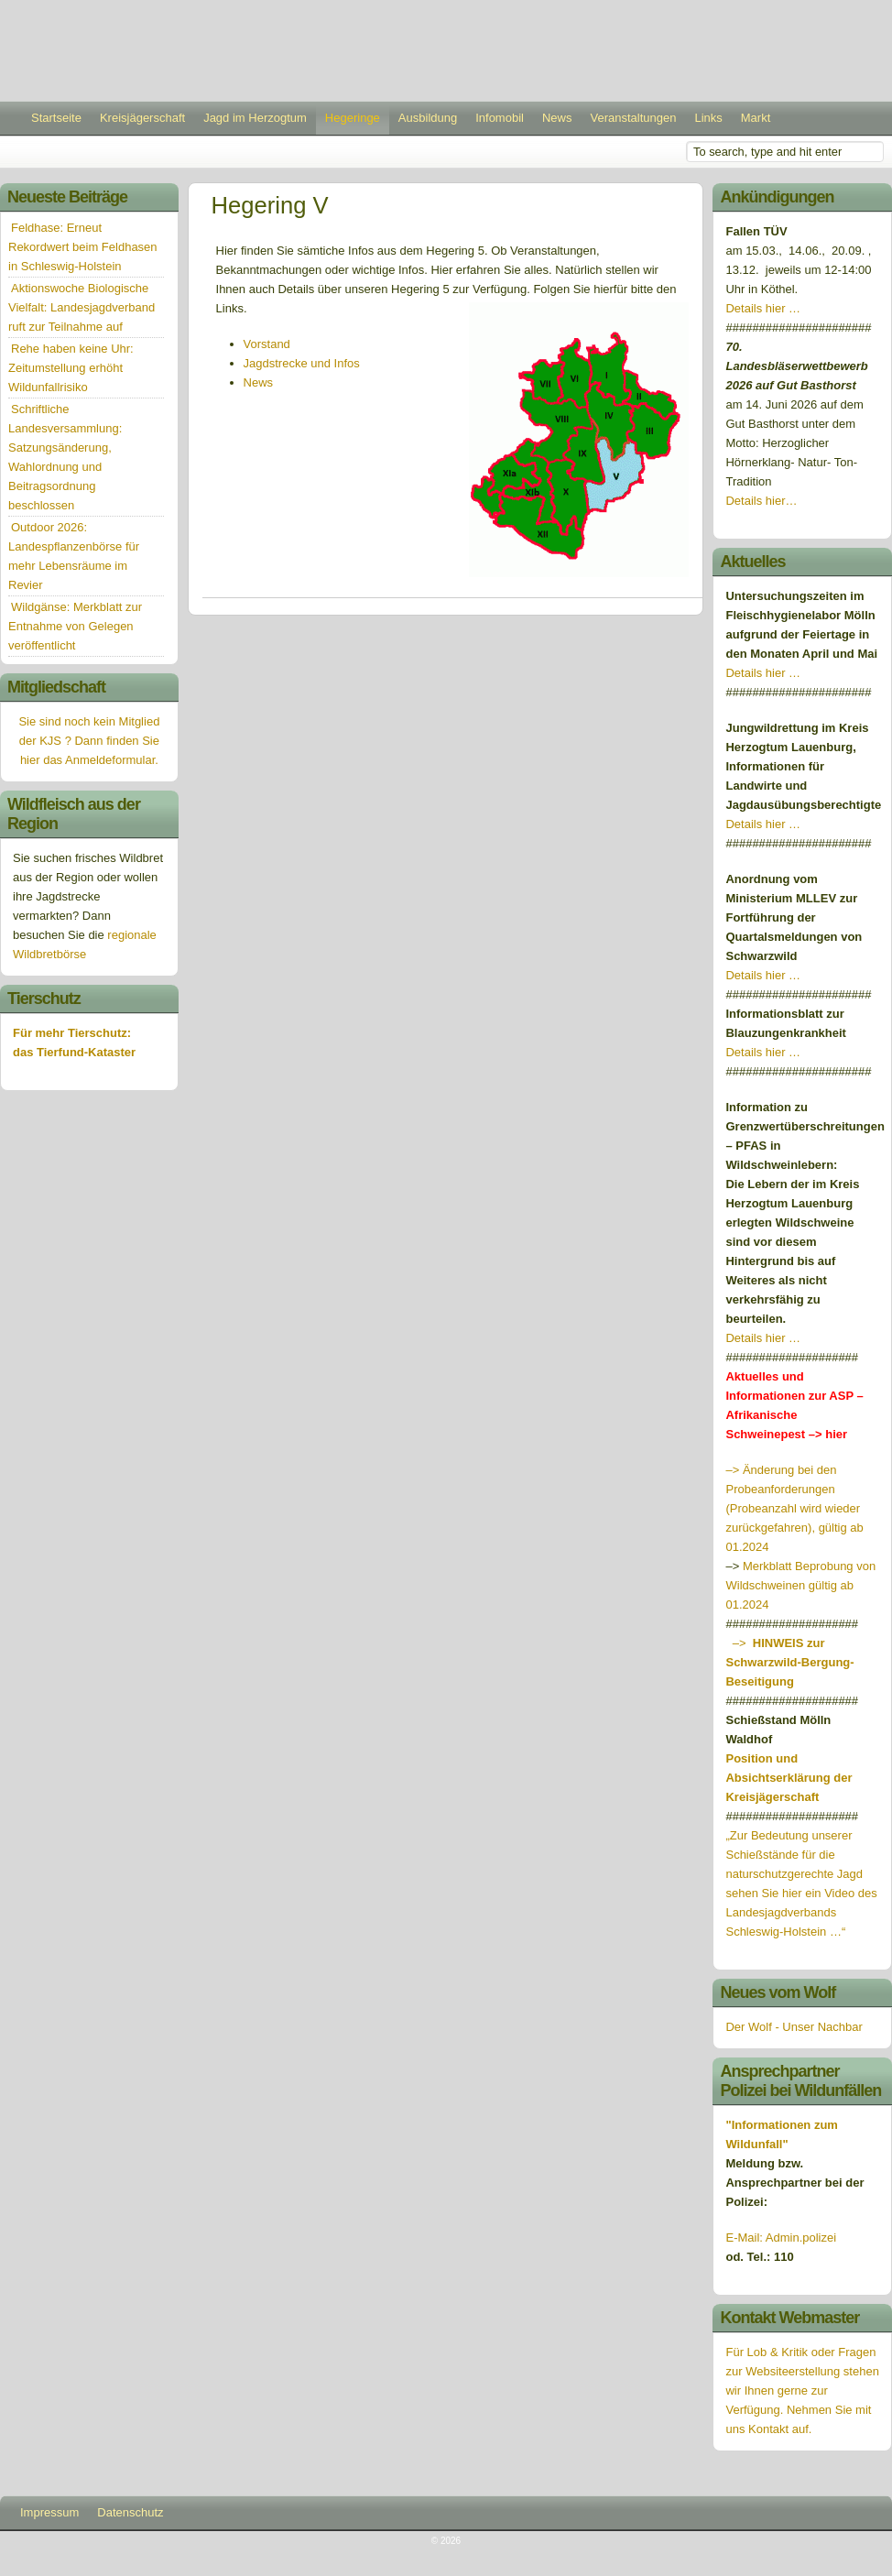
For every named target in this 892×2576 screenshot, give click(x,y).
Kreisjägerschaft (142, 118)
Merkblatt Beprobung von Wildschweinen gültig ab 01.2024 (800, 1585)
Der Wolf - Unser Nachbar (793, 2027)
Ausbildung (427, 118)
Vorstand (267, 344)
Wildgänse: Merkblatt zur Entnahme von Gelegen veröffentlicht (75, 626)
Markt (756, 118)
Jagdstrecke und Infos (302, 363)
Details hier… (762, 501)
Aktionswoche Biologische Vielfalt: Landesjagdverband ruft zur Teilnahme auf (81, 307)
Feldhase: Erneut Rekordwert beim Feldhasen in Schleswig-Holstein (83, 247)
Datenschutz (130, 2512)
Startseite (56, 118)
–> (789, 1662)
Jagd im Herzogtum (255, 118)
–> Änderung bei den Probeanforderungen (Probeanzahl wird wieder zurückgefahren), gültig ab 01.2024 (794, 1508)
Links (708, 118)
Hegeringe (352, 118)
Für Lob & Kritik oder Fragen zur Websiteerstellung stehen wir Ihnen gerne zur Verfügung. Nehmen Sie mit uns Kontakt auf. (801, 2390)
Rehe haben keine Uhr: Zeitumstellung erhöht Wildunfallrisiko (71, 368)
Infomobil (499, 118)
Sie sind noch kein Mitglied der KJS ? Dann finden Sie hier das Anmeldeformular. (88, 741)
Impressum (49, 2512)
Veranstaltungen (633, 118)
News (557, 118)
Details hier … (762, 308)
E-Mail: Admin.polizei (780, 2237)
